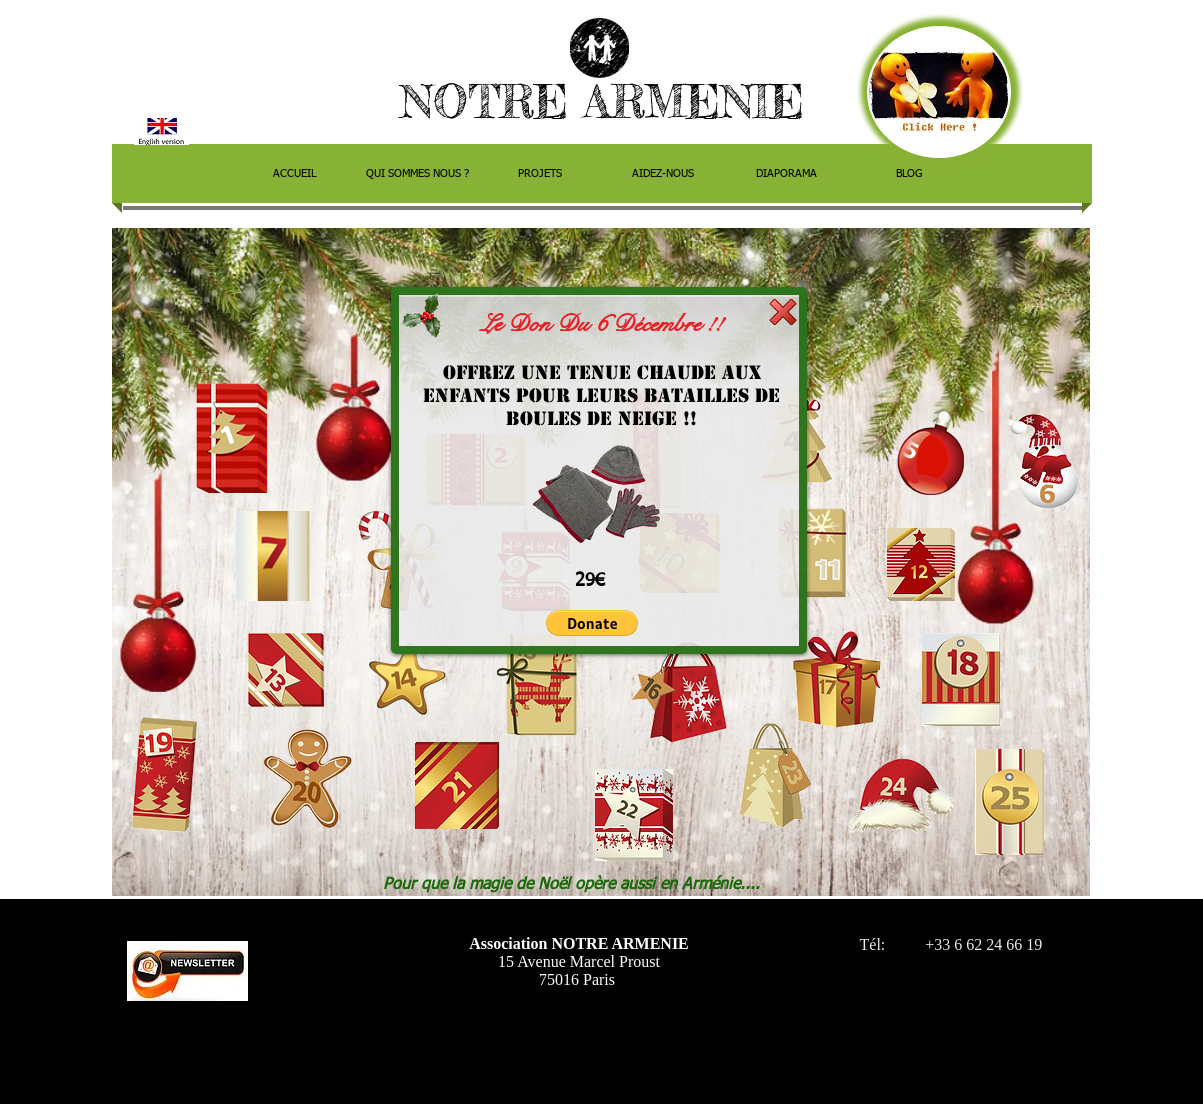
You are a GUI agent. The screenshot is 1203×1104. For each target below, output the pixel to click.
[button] (592, 623)
